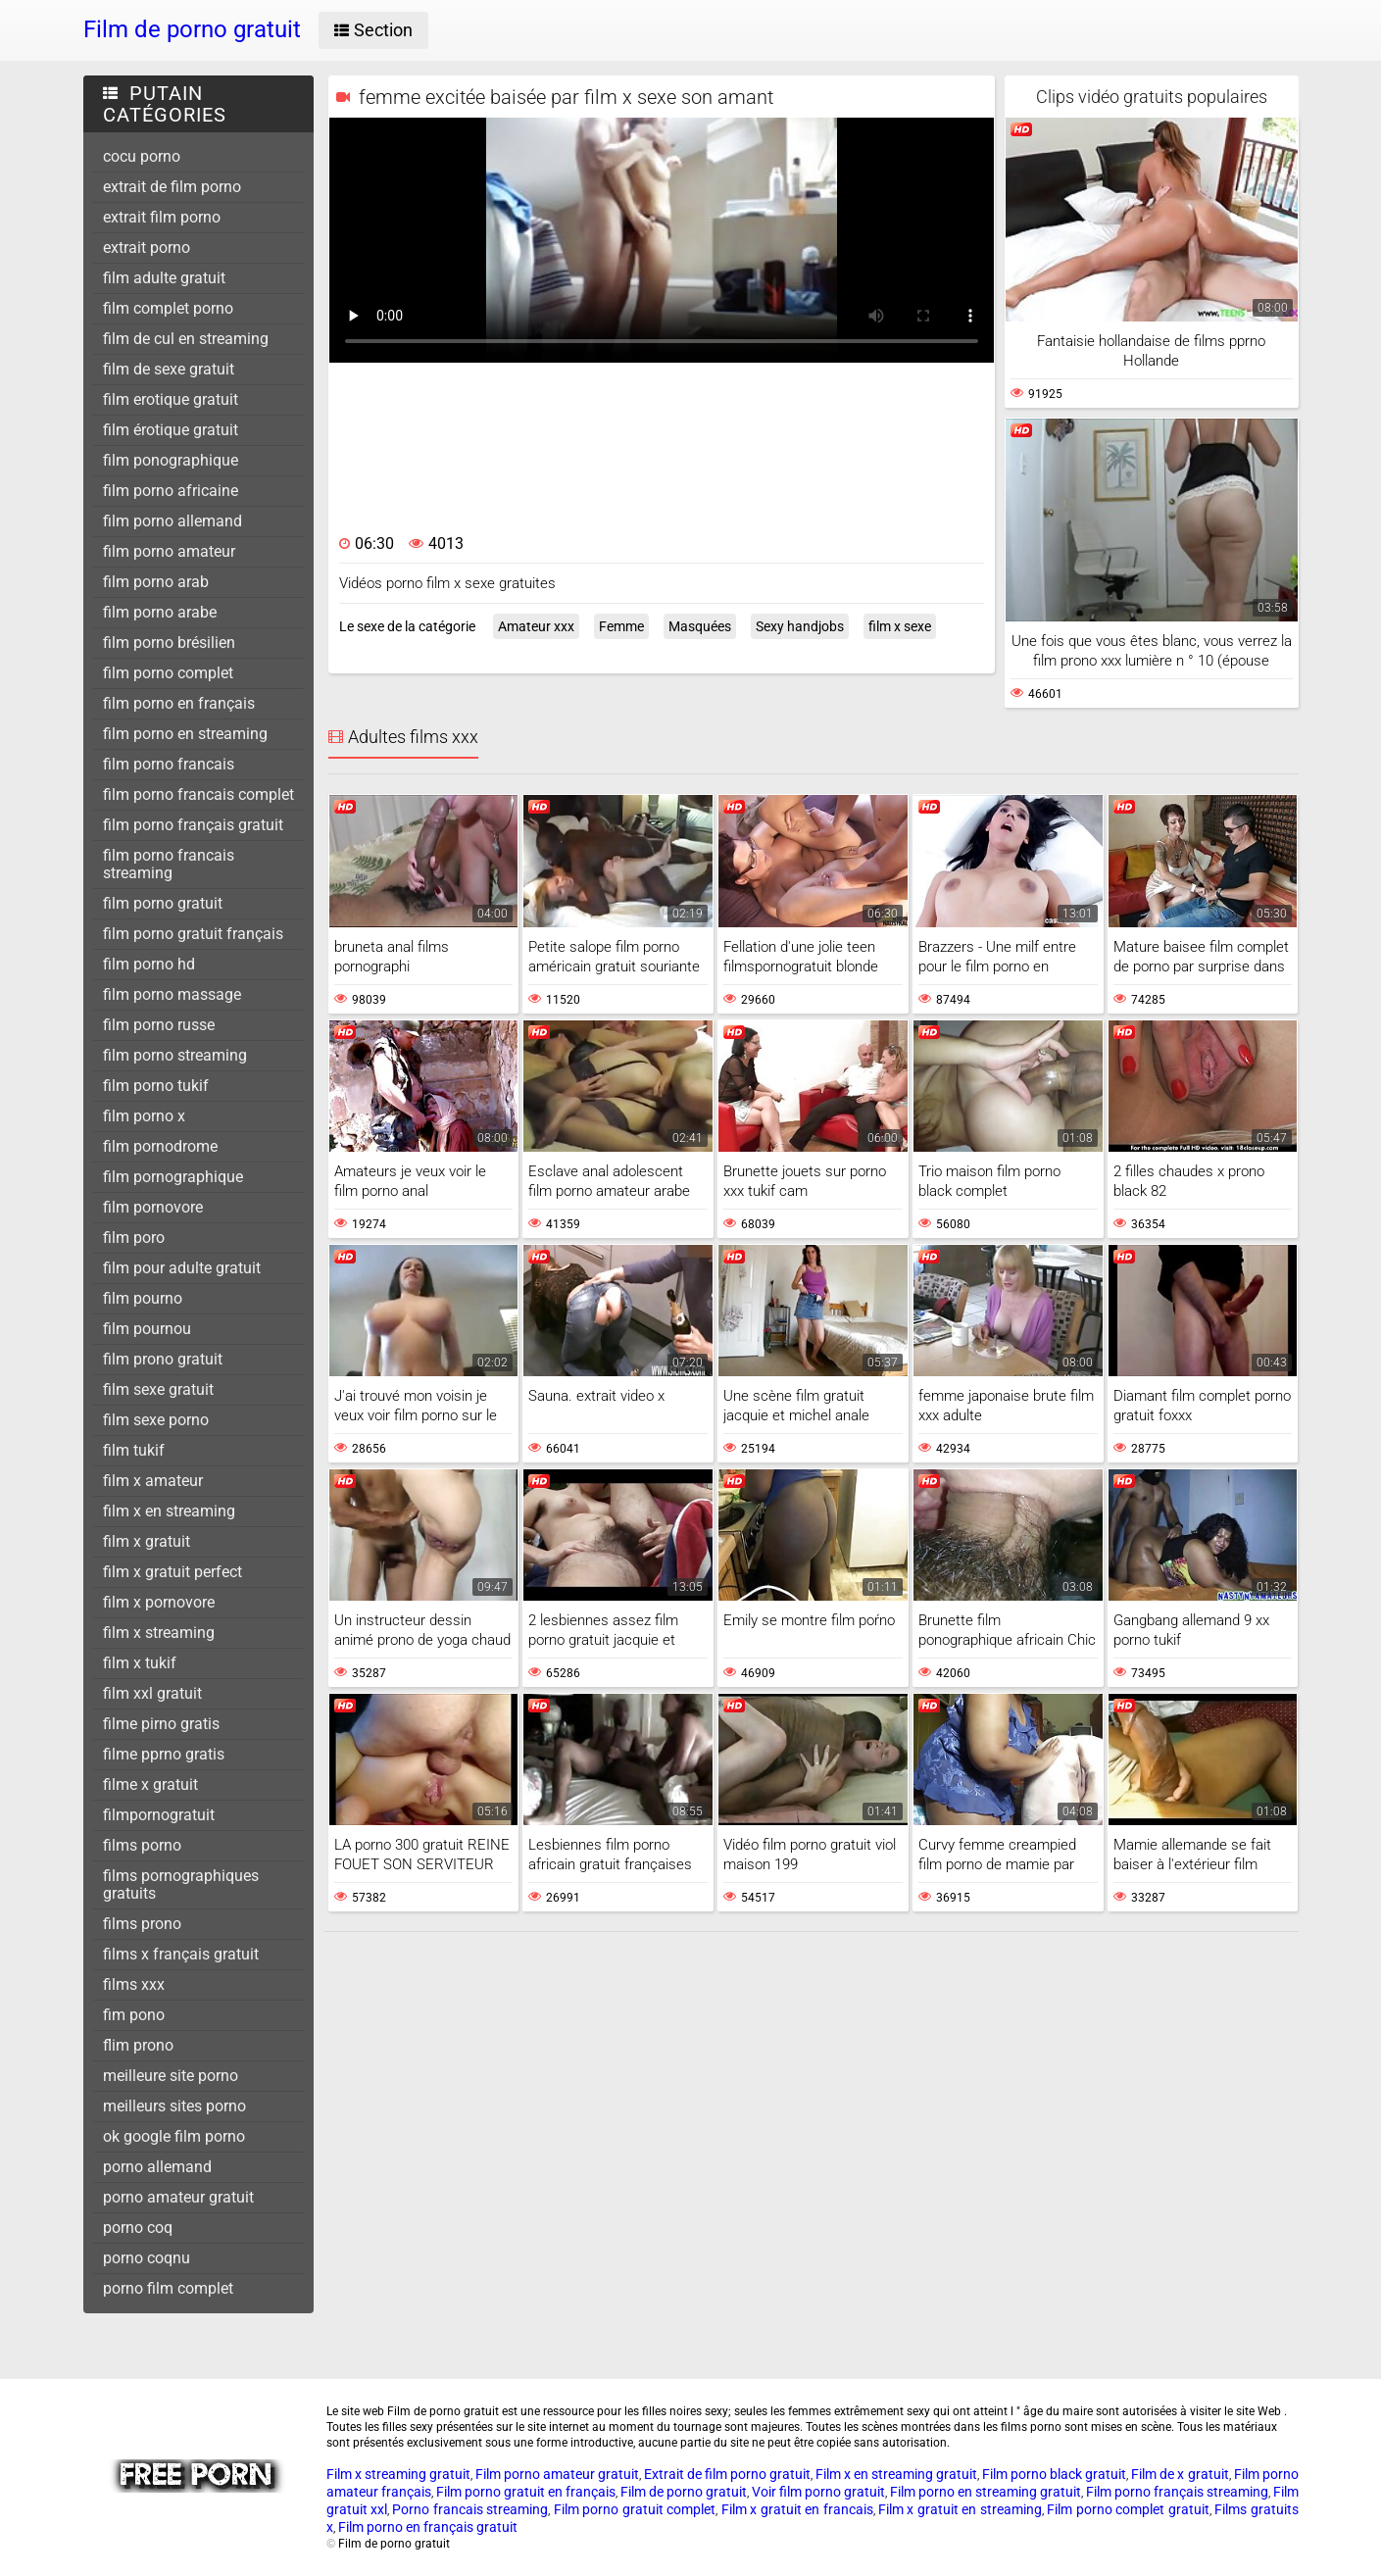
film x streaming (159, 1632)
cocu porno (141, 156)
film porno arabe (160, 612)
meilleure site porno (170, 2075)
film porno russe (159, 1025)
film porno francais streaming (168, 864)
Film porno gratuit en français (526, 2492)
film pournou (147, 1328)
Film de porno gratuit (683, 2492)
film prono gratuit (162, 1359)
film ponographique (170, 460)
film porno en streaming (185, 733)
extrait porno (146, 247)
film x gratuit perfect (172, 1571)
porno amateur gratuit (178, 2197)
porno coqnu (146, 2258)
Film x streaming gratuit (398, 2474)
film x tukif (139, 1663)
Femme (621, 626)
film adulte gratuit (164, 278)
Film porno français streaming (1177, 2492)
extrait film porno (162, 217)
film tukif (134, 1450)
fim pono (134, 2015)
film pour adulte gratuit (182, 1268)
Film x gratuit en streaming (960, 2509)
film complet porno (168, 308)
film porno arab (156, 581)
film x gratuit (146, 1541)
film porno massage (172, 994)
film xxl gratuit (152, 1693)
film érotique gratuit (170, 430)
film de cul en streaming (186, 338)
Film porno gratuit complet (634, 2509)
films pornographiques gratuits (181, 1884)
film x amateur (153, 1480)
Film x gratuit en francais (797, 2509)
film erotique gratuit (170, 399)
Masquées (699, 626)
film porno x (144, 1116)
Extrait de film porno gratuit (727, 2474)
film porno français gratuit (193, 825)
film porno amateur (169, 551)
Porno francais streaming (470, 2509)
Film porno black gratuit (1054, 2474)
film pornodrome (160, 1146)
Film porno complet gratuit (1127, 2509)
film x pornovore (159, 1602)
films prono (142, 1923)
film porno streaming (175, 1055)
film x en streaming (169, 1511)
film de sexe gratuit (168, 369)
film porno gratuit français (193, 933)
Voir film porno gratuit (818, 2492)
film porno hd (149, 964)
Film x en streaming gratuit (896, 2474)
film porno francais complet (198, 794)
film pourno (142, 1298)
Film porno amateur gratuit (557, 2474)
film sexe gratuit (158, 1389)
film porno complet (168, 673)
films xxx (134, 1984)
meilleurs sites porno (174, 2106)
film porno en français (179, 703)
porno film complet (168, 2288)
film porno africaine (170, 490)
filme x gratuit (150, 1784)
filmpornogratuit (159, 1815)
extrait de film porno (172, 186)
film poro (134, 1237)
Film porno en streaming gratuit (985, 2492)
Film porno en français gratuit (428, 2527)
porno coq (138, 2227)
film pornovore (153, 1207)
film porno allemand (172, 521)
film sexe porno (156, 1420)
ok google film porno (174, 2136)
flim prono (138, 2045)
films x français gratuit (181, 1954)
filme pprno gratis (163, 1754)
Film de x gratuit (1179, 2474)
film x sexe (899, 626)
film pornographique (173, 1176)
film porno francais (168, 764)
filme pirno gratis (161, 1723)
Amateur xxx (536, 626)
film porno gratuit (162, 903)
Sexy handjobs (800, 626)
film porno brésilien (169, 642)
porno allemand (157, 2166)
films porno (142, 1845)
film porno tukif (156, 1085)
